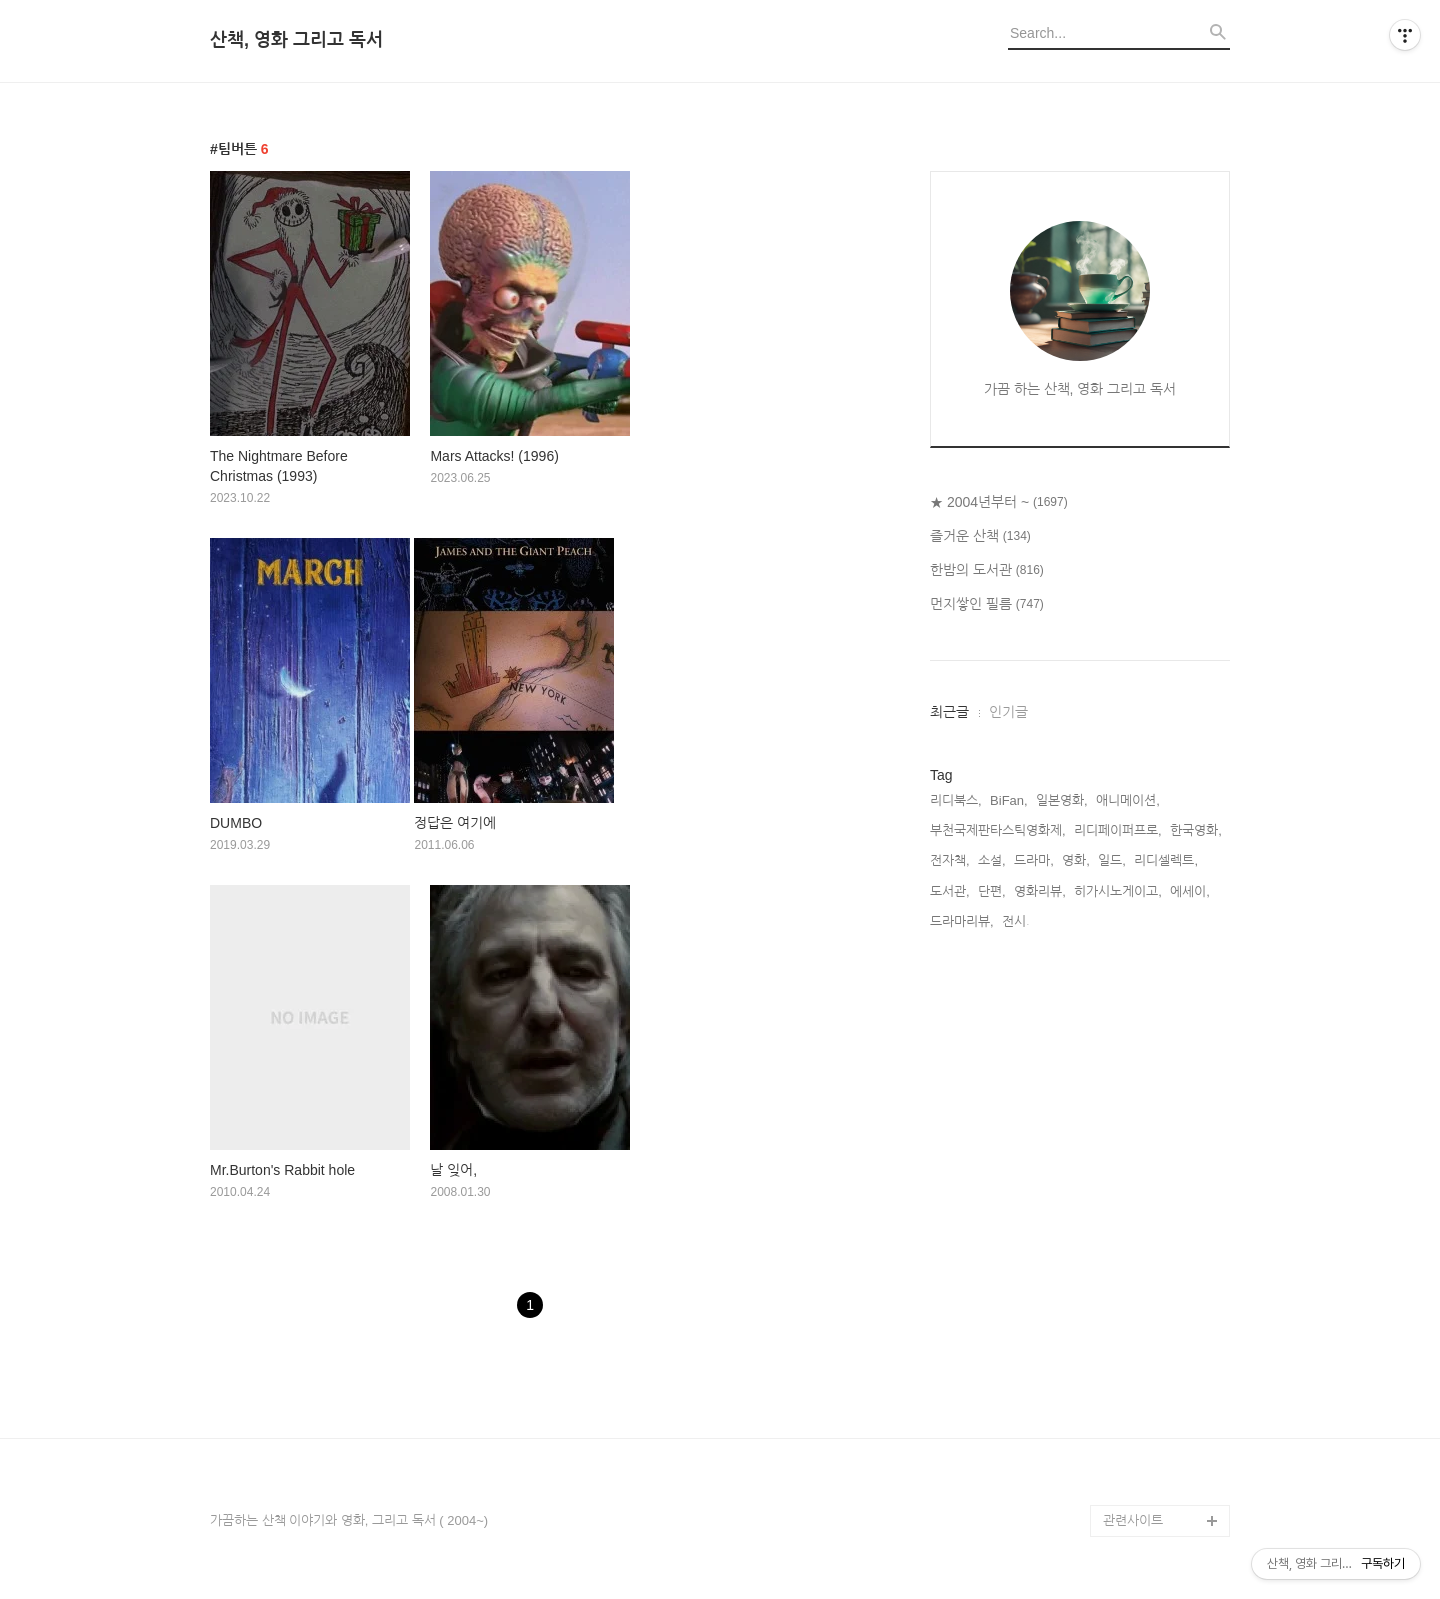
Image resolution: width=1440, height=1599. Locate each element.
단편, (992, 891)
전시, (1016, 921)
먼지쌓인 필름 (987, 605)
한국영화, (1196, 830)
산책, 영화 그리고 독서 (296, 40)
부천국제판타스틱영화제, (998, 830)
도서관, (950, 891)
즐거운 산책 (980, 537)
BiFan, (1009, 800)
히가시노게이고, (1118, 891)
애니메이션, (1128, 800)
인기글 (1008, 712)
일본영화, (1062, 800)
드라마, (1034, 860)
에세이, (1190, 891)
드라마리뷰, (962, 921)
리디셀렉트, (1166, 860)
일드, (1112, 860)
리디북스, (956, 800)
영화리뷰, (1040, 891)
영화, (1076, 860)
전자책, (950, 860)
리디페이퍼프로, (1118, 830)
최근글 (949, 712)
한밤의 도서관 (987, 571)
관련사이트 (1133, 1520)
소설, (992, 860)
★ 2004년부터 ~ (999, 503)
